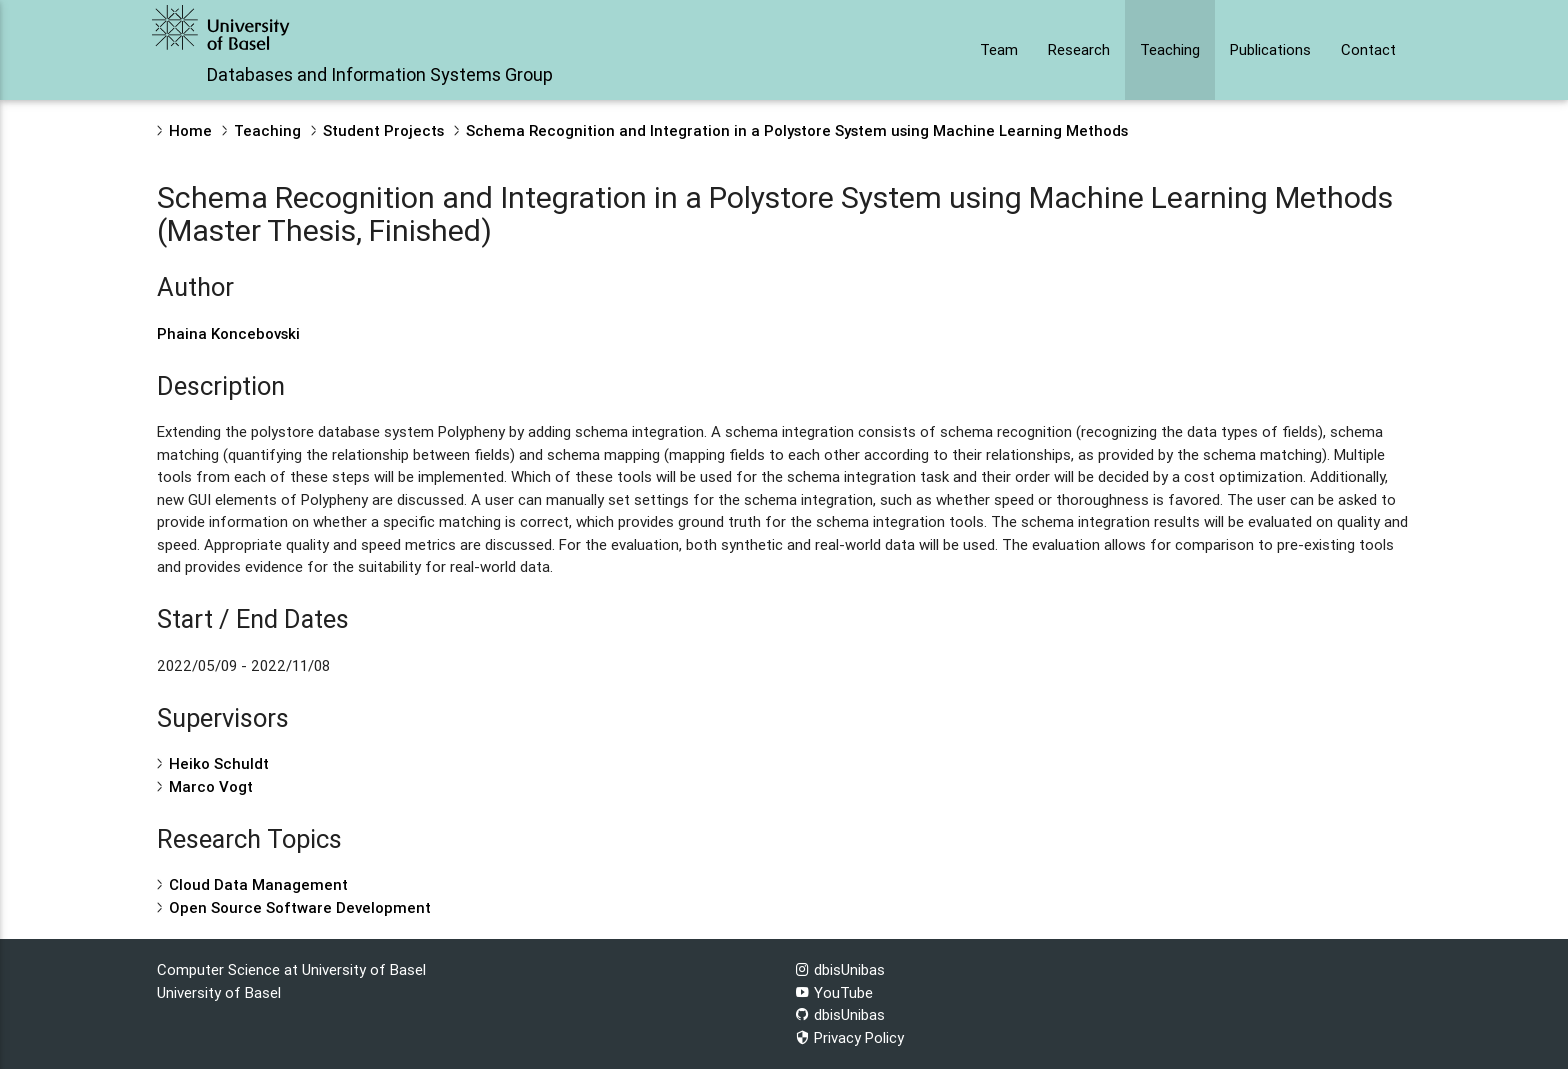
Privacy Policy (849, 1037)
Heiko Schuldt (219, 763)
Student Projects (383, 130)
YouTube (834, 992)
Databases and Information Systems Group (380, 74)
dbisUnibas (840, 969)
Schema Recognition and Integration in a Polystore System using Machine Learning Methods (797, 130)
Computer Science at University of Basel (291, 969)
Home (190, 130)
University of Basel (219, 992)
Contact (1368, 49)
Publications (1270, 49)
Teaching (1170, 49)
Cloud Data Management (258, 884)
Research (1079, 49)
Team (999, 49)
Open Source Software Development (300, 907)
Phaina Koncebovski (228, 333)
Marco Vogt (211, 786)
